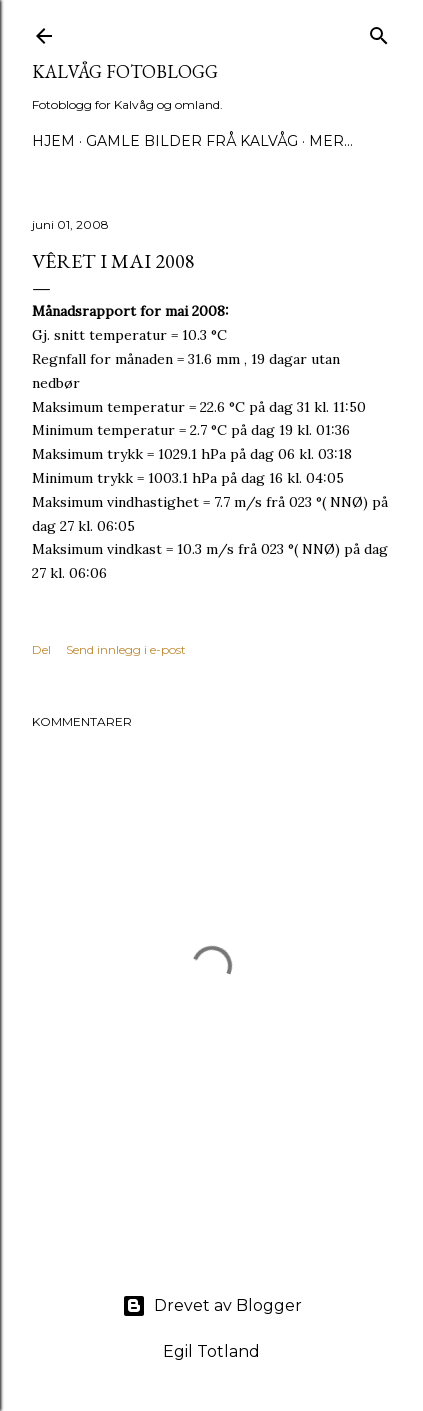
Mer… (331, 141)
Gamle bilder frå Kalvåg (192, 141)
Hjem (53, 141)
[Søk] (379, 31)
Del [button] (41, 649)
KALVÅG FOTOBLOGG (125, 71)
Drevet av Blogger (212, 1306)
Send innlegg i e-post (126, 649)
